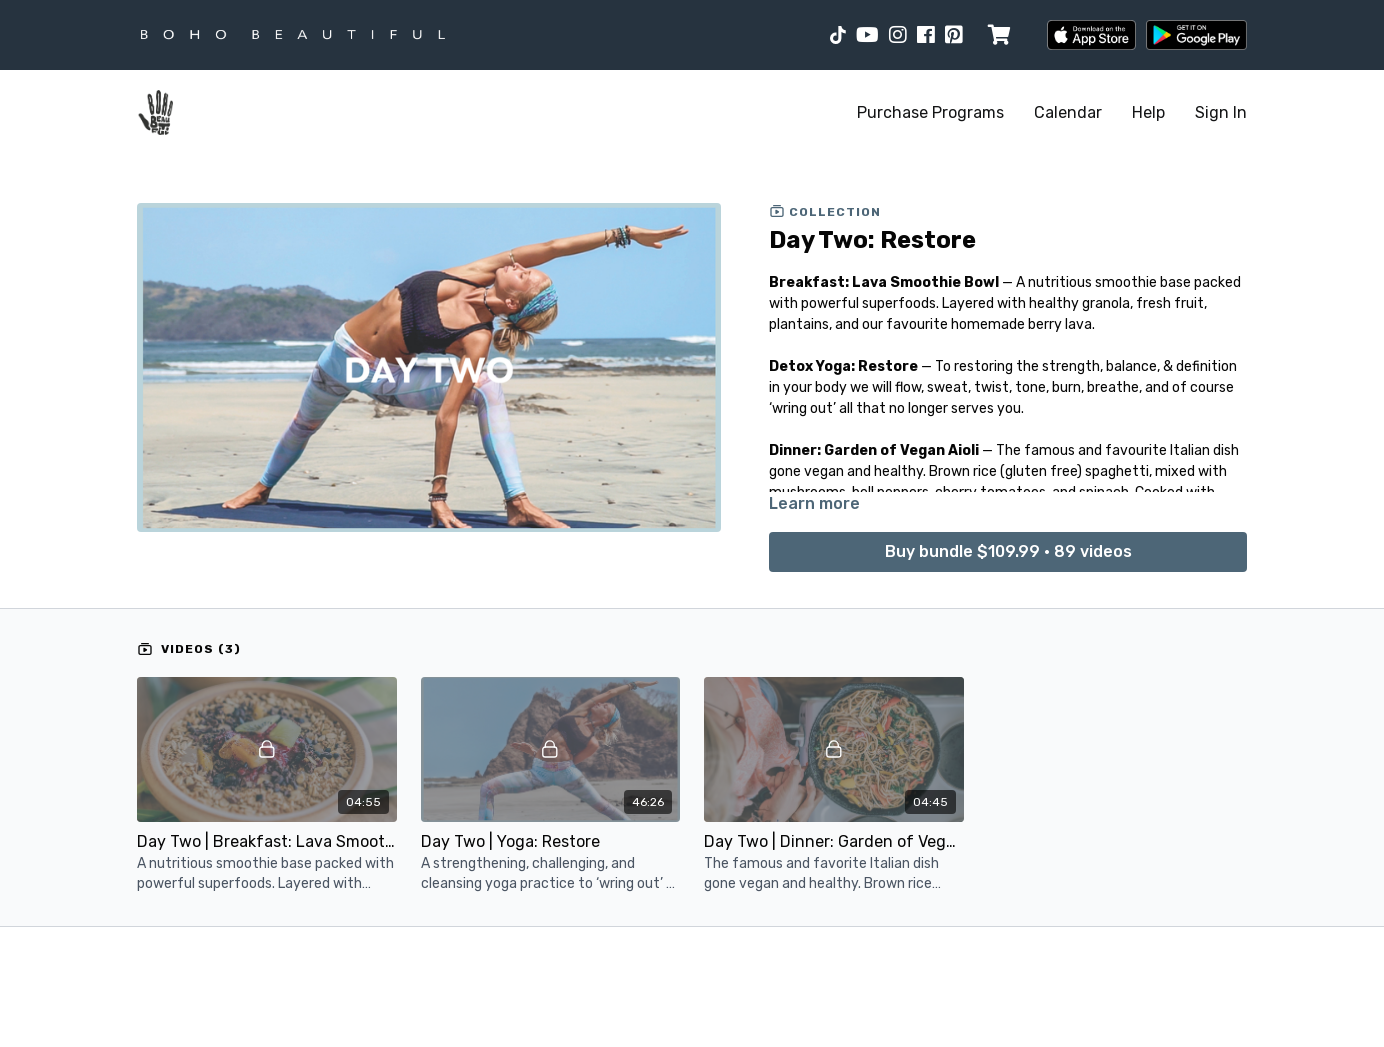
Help (1148, 112)
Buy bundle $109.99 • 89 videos (1008, 551)
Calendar (1068, 112)
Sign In (1221, 112)
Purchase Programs (930, 112)
